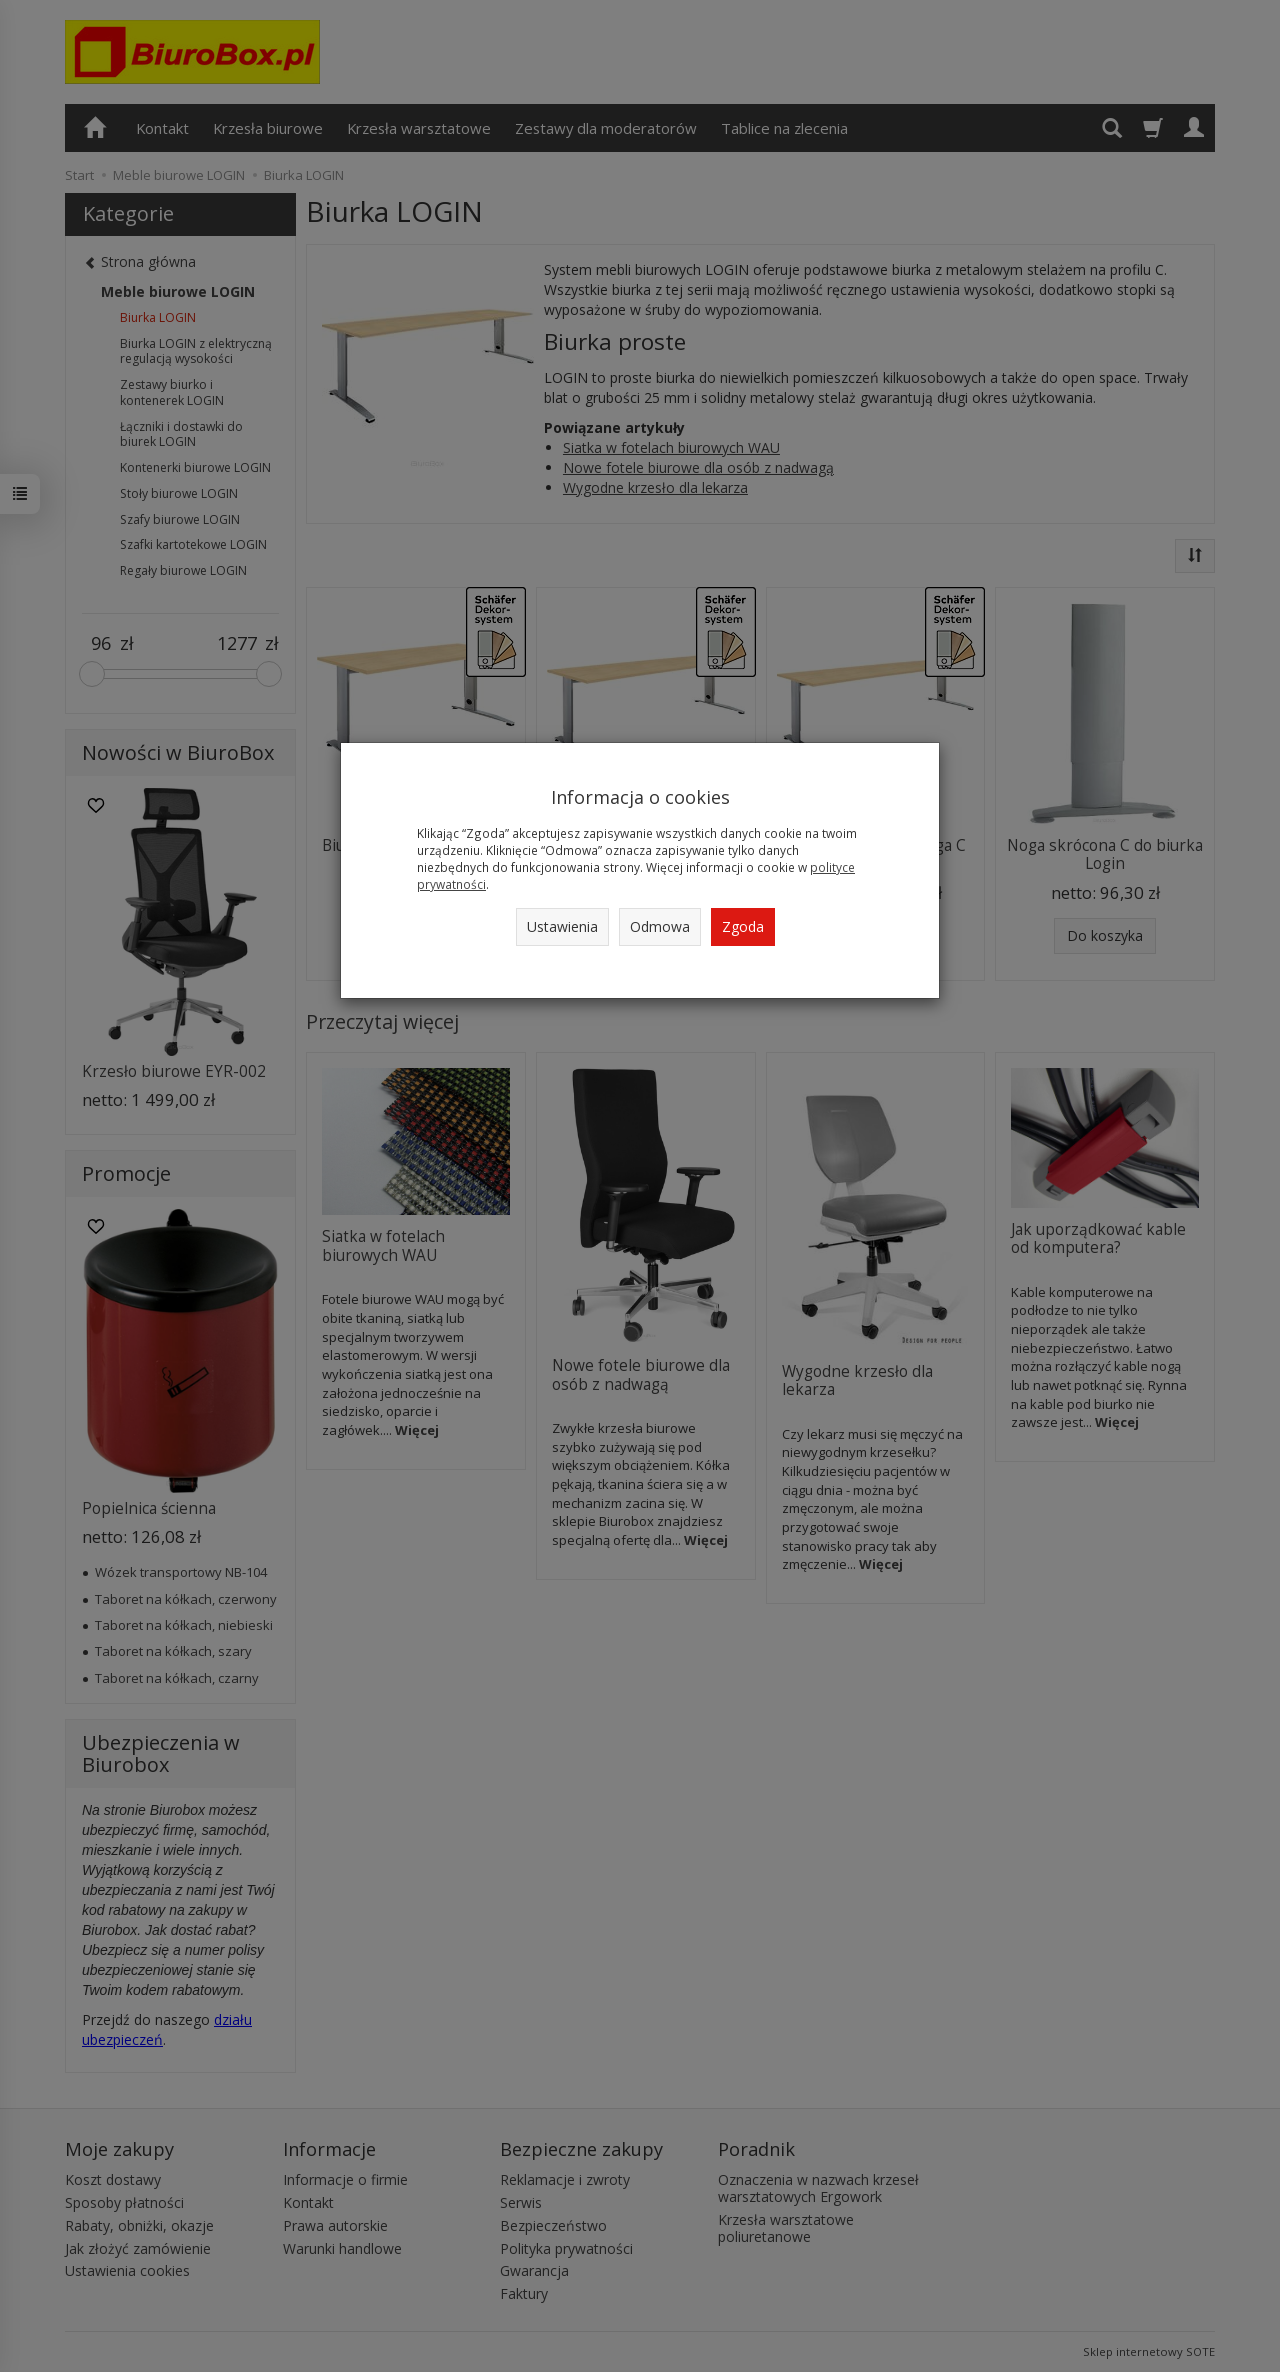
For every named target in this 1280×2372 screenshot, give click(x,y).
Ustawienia (562, 926)
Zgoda (743, 926)
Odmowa (660, 926)
